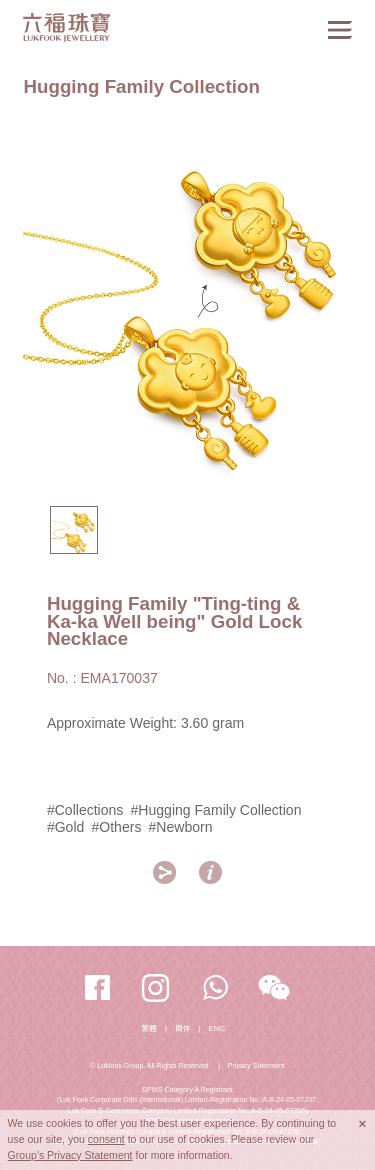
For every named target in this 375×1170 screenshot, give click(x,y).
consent (106, 1139)
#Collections (85, 810)
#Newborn (181, 827)
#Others (116, 827)
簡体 (182, 1028)
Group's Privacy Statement (70, 1155)
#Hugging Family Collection (216, 810)
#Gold (65, 827)
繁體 (149, 1028)
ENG (217, 1028)
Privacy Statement (256, 1065)
